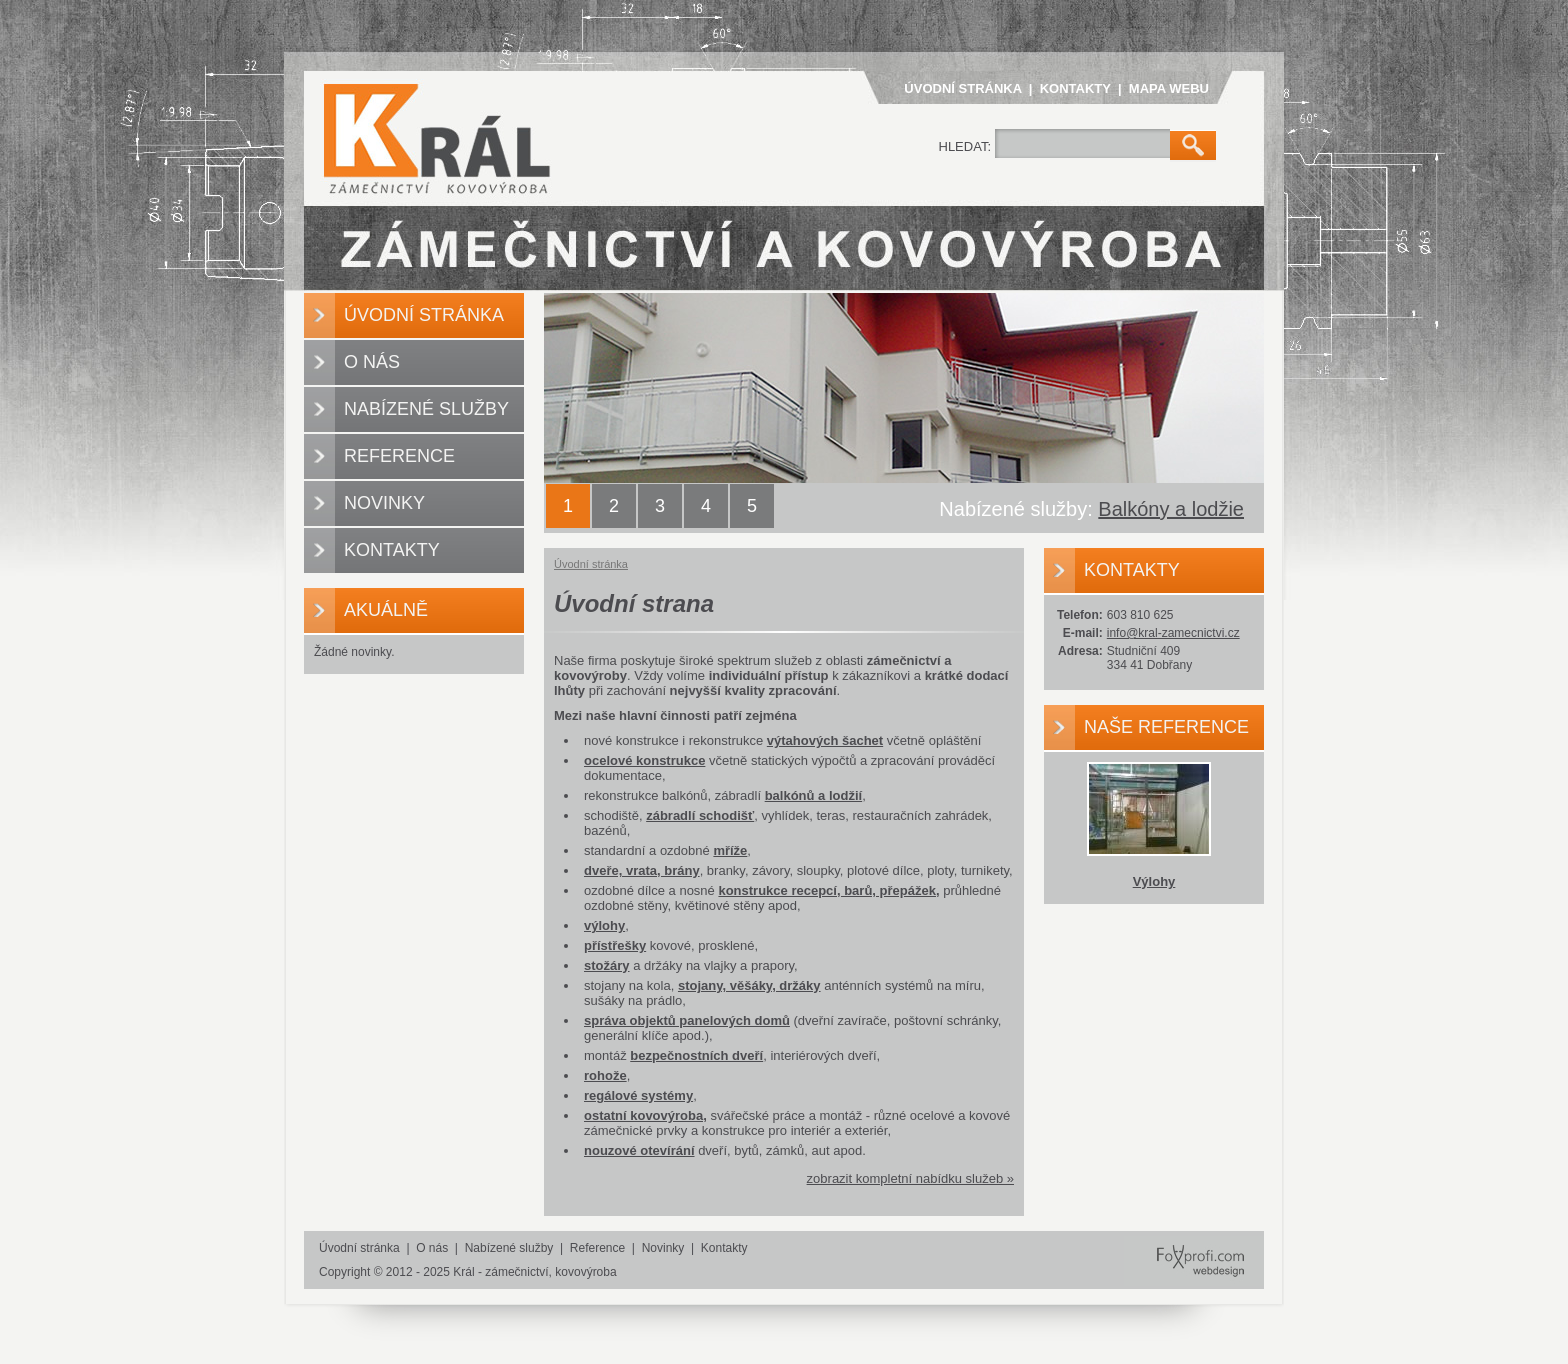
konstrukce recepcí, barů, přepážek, (828, 890)
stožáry (607, 965)
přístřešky (615, 945)
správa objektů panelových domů (687, 1020)
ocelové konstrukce (644, 760)
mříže (730, 850)
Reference (399, 456)
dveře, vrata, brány (642, 870)
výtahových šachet (825, 740)
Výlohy (1154, 881)
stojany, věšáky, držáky (749, 985)
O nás (372, 362)
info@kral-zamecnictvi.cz (1173, 633)
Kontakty (1075, 88)
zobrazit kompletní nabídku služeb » (910, 1178)
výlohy (604, 925)
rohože (605, 1075)
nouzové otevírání (639, 1150)
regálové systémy (638, 1095)
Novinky (384, 503)
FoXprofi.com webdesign (1190, 1243)
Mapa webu (1169, 88)
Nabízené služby (426, 409)
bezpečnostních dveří (696, 1055)
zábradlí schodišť (700, 815)
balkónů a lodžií (814, 795)
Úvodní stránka (962, 88)
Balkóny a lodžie (1171, 509)
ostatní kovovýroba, (645, 1115)
